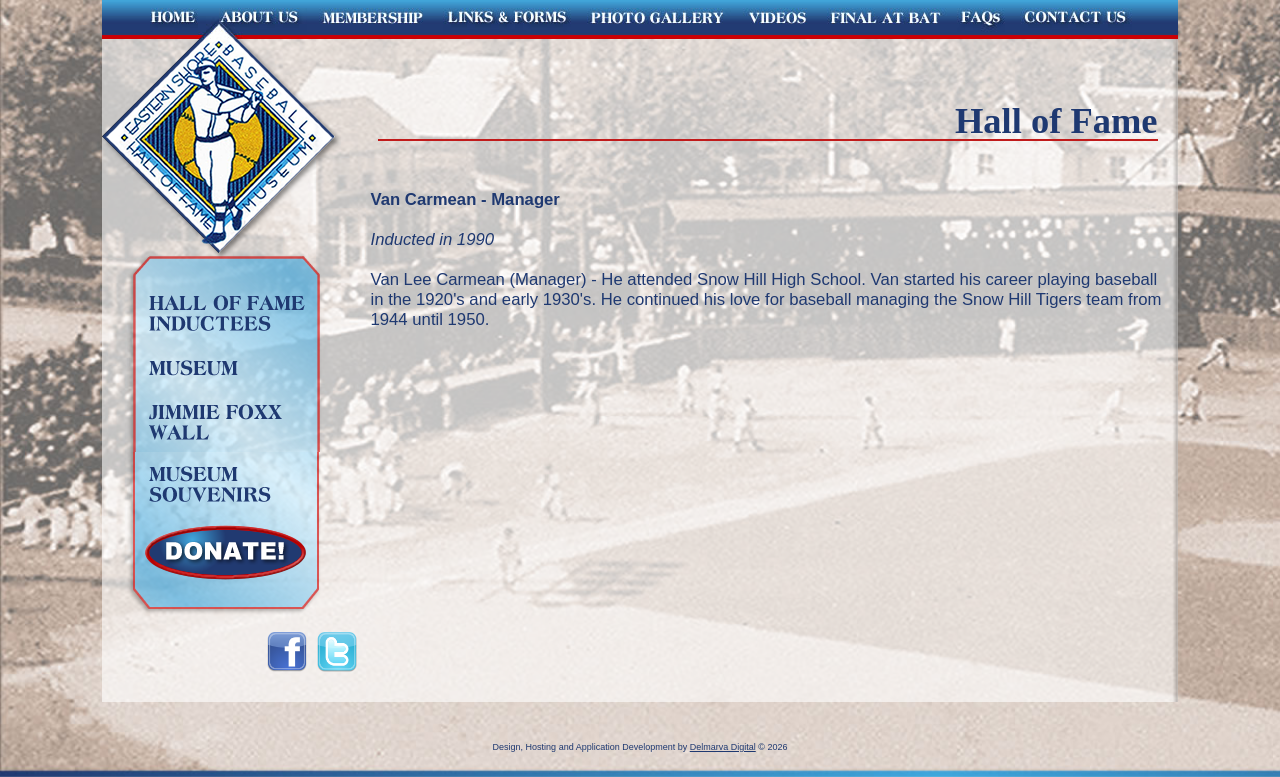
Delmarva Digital (723, 747)
